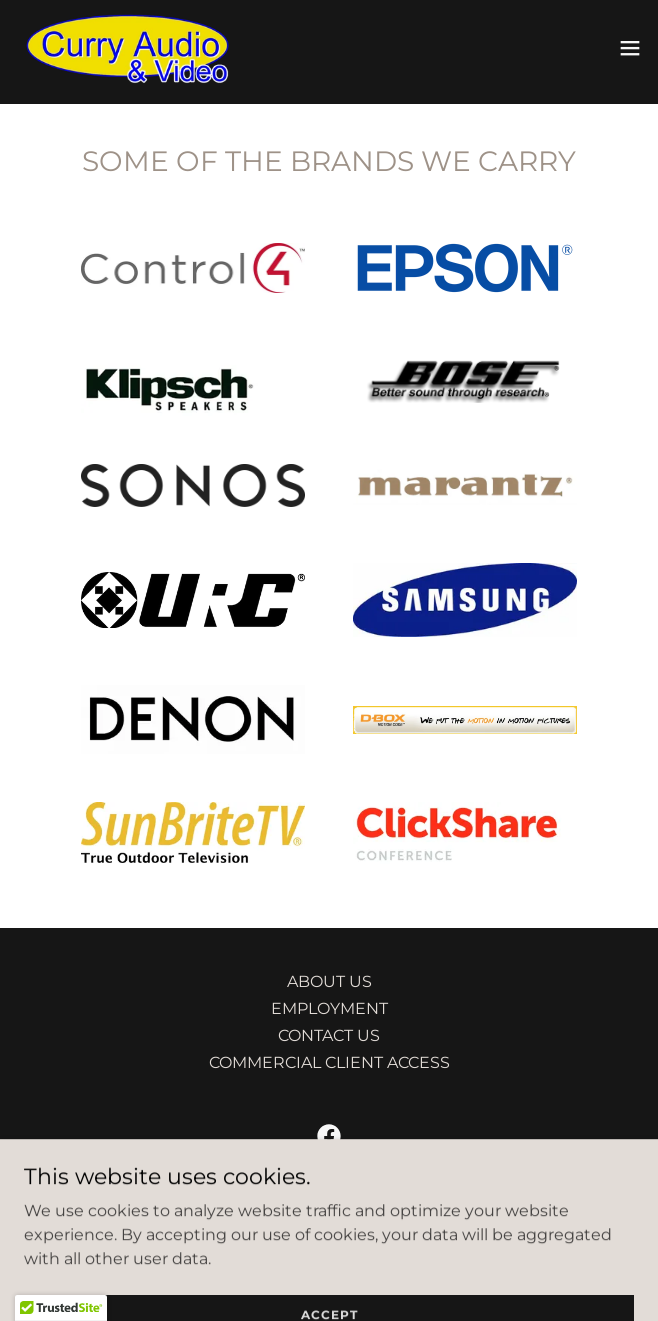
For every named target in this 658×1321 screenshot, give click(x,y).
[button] (630, 48)
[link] (128, 48)
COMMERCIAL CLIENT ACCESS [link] (329, 1062)
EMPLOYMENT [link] (329, 1008)
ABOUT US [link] (329, 981)
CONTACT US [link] (329, 1035)
